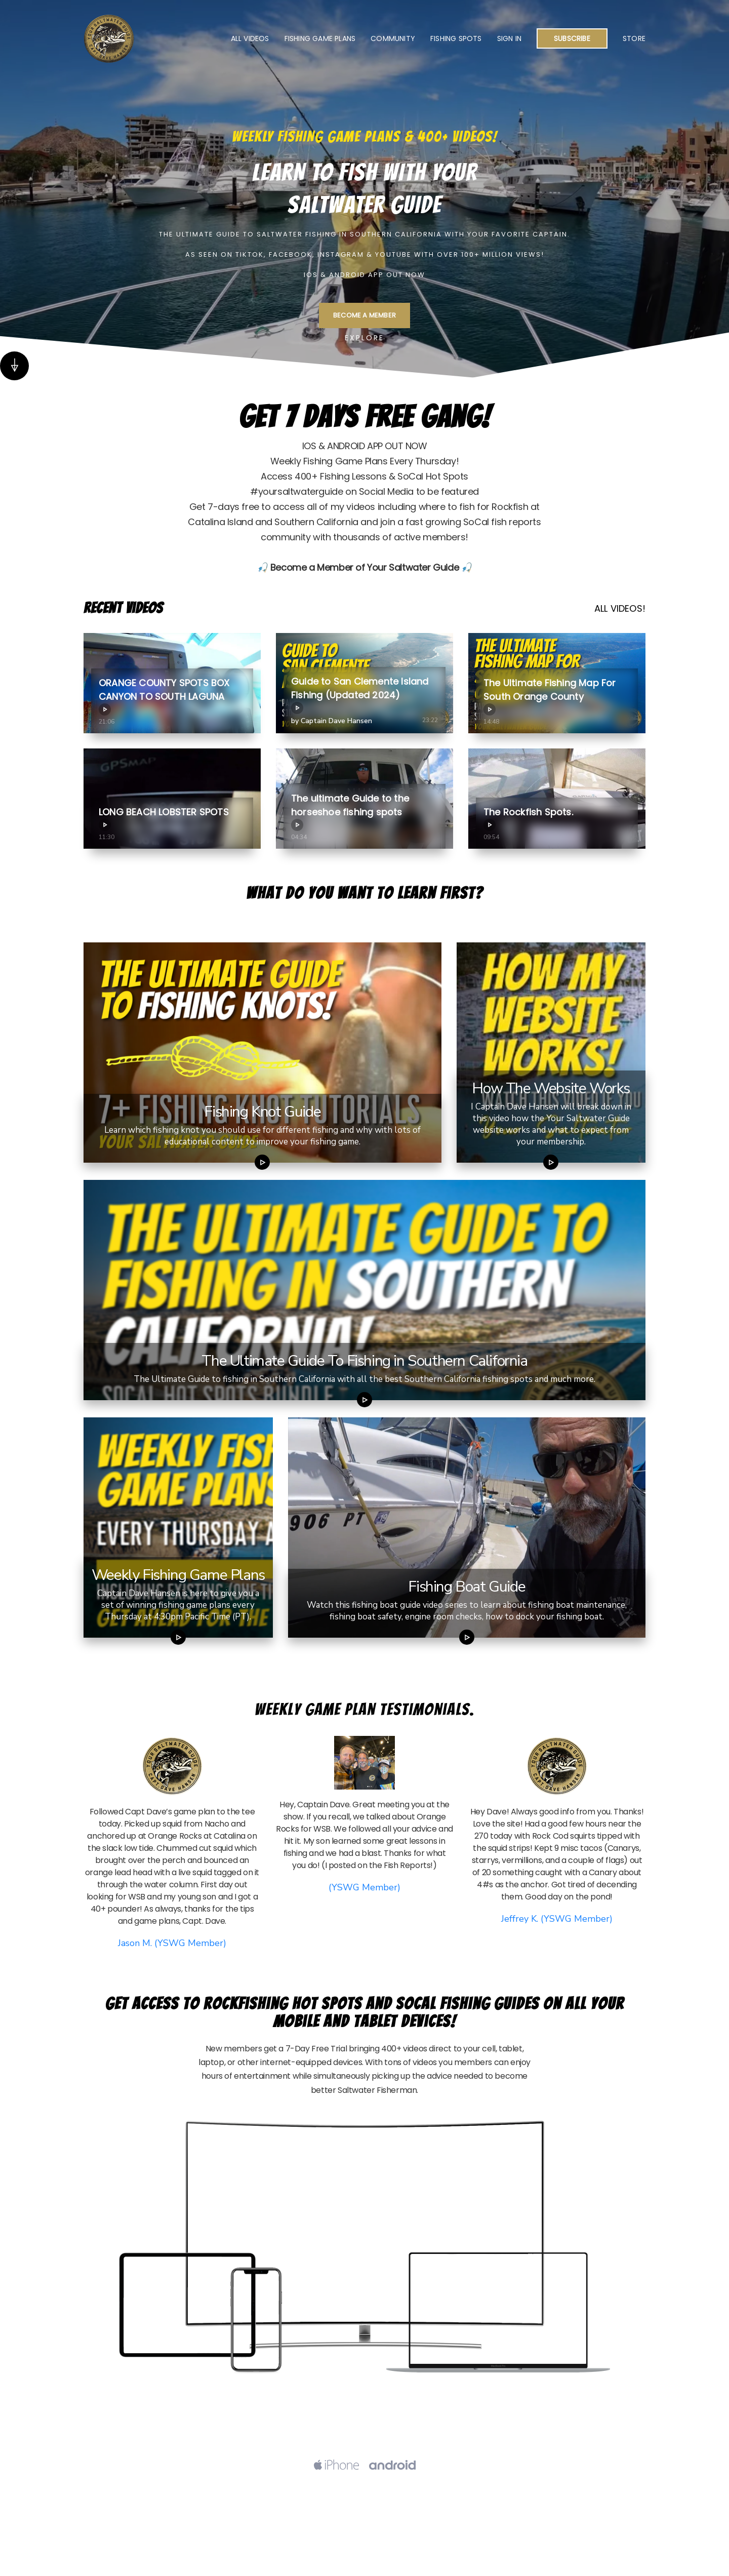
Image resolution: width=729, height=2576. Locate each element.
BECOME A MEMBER (364, 315)
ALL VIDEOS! (619, 608)
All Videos (250, 38)
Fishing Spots (456, 38)
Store (634, 38)
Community (393, 38)
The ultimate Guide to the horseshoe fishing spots (350, 811)
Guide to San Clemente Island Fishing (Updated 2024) (360, 694)
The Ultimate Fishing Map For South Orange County (549, 696)
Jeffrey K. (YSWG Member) (557, 1919)
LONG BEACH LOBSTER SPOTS (164, 818)
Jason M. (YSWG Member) (172, 1943)
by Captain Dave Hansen (331, 721)
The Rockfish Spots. (528, 818)
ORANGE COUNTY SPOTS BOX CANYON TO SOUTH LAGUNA (164, 696)
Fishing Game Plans (320, 38)
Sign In (509, 38)
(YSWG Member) (364, 1887)
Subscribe (572, 38)
